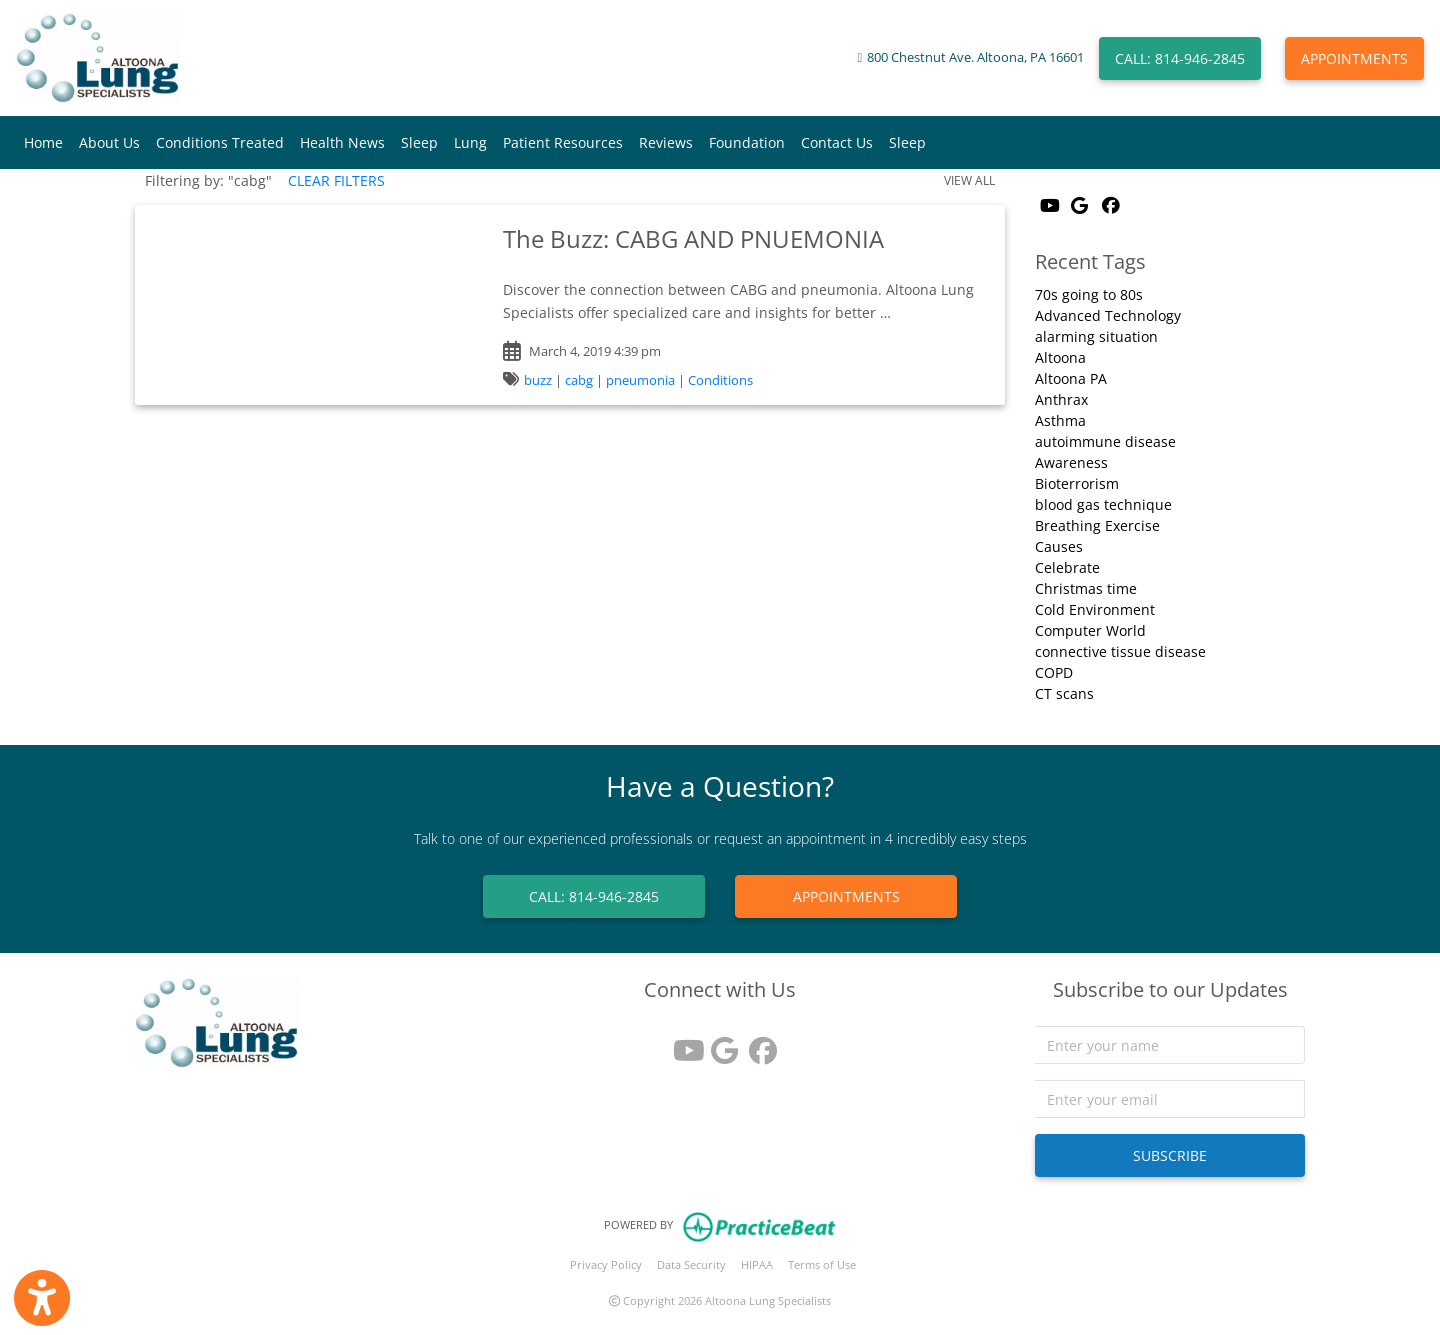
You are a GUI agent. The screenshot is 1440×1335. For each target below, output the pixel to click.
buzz (538, 380)
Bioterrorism (1077, 483)
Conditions (720, 380)
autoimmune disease (1105, 441)
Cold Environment (1095, 609)
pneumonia (640, 380)
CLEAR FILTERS (336, 180)
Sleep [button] (419, 142)
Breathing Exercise (1097, 525)
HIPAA (757, 1264)
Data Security (691, 1264)
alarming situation (1096, 336)
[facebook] (758, 1043)
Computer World (1090, 630)
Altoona (1060, 357)
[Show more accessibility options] (42, 1298)
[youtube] (682, 1043)
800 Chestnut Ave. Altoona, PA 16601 (975, 57)
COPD (1054, 672)
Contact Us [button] (837, 142)
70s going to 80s (1089, 294)
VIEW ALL (969, 180)
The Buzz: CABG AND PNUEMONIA (693, 238)
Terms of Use (822, 1264)
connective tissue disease (1120, 651)
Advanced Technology (1108, 315)
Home (43, 142)
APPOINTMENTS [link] (846, 896)
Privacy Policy (606, 1264)
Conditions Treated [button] (220, 142)
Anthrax (1061, 399)
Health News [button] (342, 142)
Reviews (666, 142)
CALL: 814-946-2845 (1180, 58)
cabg (579, 380)
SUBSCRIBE (1170, 1155)
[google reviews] (720, 1043)
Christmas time (1086, 588)
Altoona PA (1071, 378)
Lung (470, 142)
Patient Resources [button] (563, 142)
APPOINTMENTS (1354, 58)
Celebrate (1067, 567)
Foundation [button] (747, 142)
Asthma (1060, 420)
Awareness (1071, 462)
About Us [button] (109, 142)
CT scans (1064, 693)
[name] (1170, 1045)
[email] (1170, 1099)
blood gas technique (1103, 504)
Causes (1059, 546)
